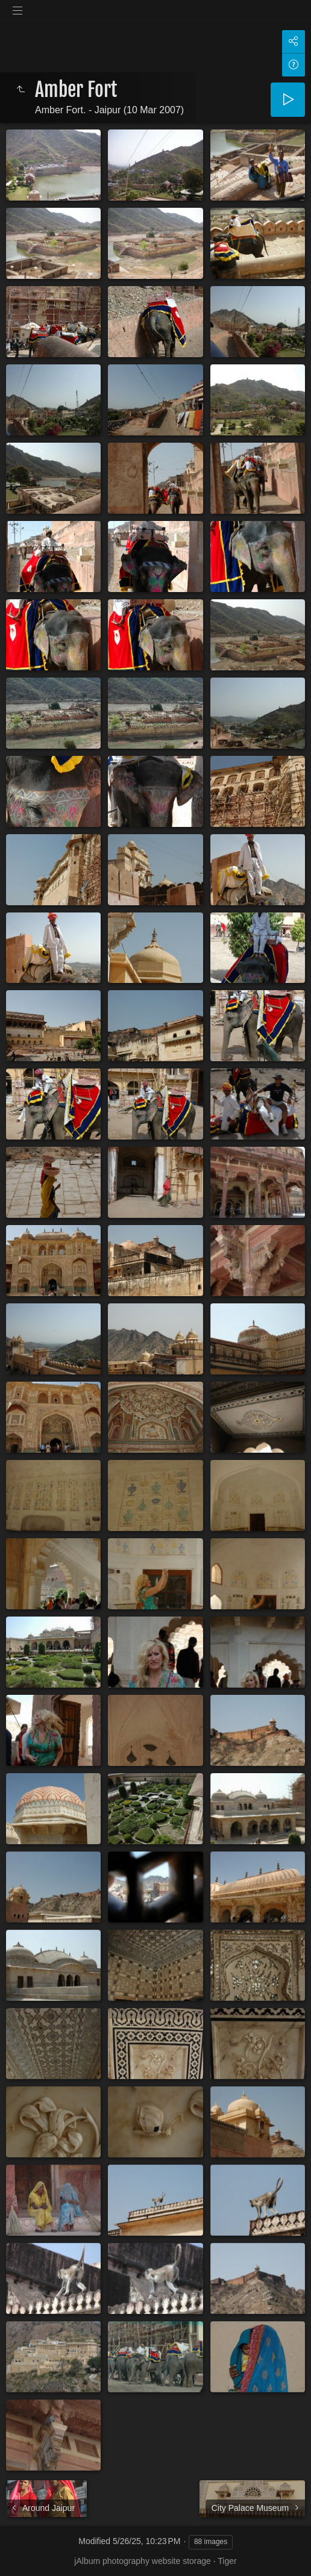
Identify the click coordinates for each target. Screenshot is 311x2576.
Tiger (227, 2561)
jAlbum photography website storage (142, 2561)
